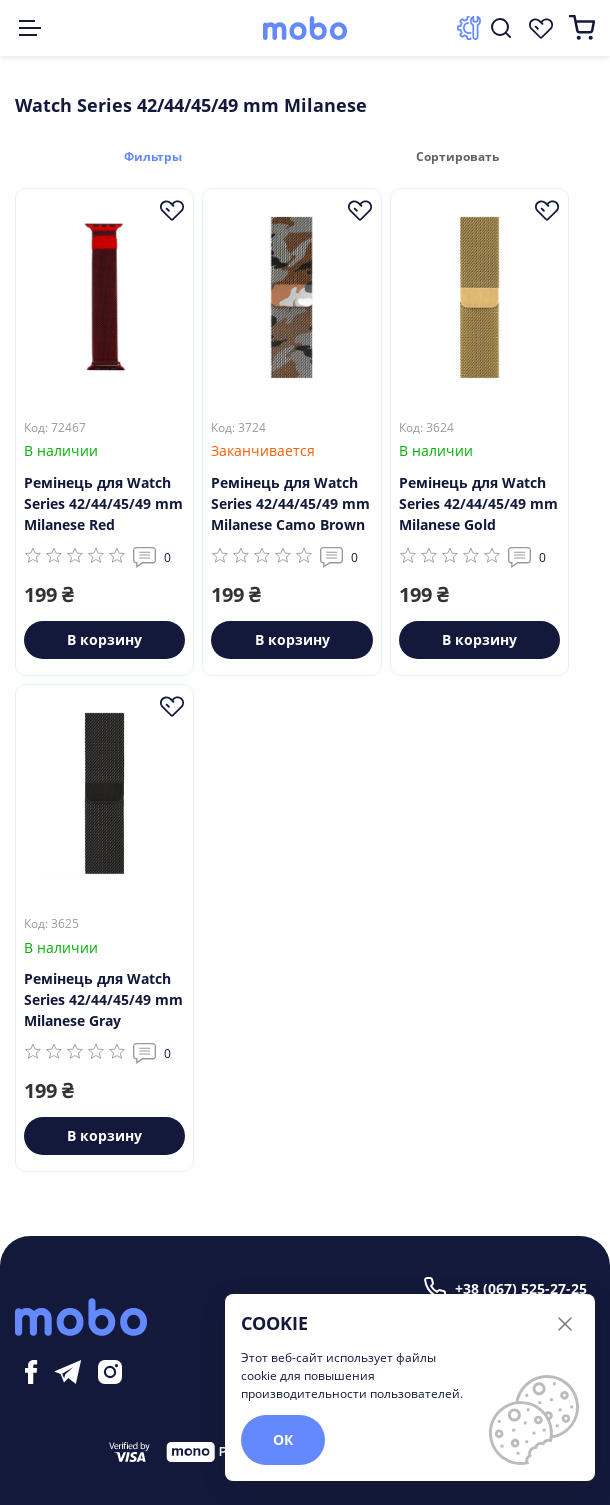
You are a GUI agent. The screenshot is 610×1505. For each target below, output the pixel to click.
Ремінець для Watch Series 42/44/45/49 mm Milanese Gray (103, 998)
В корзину (104, 638)
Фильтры (160, 155)
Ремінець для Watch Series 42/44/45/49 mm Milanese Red (103, 502)
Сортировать (450, 155)
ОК (283, 1439)
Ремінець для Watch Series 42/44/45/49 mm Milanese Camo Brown (290, 502)
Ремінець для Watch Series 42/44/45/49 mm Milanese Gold (478, 502)
